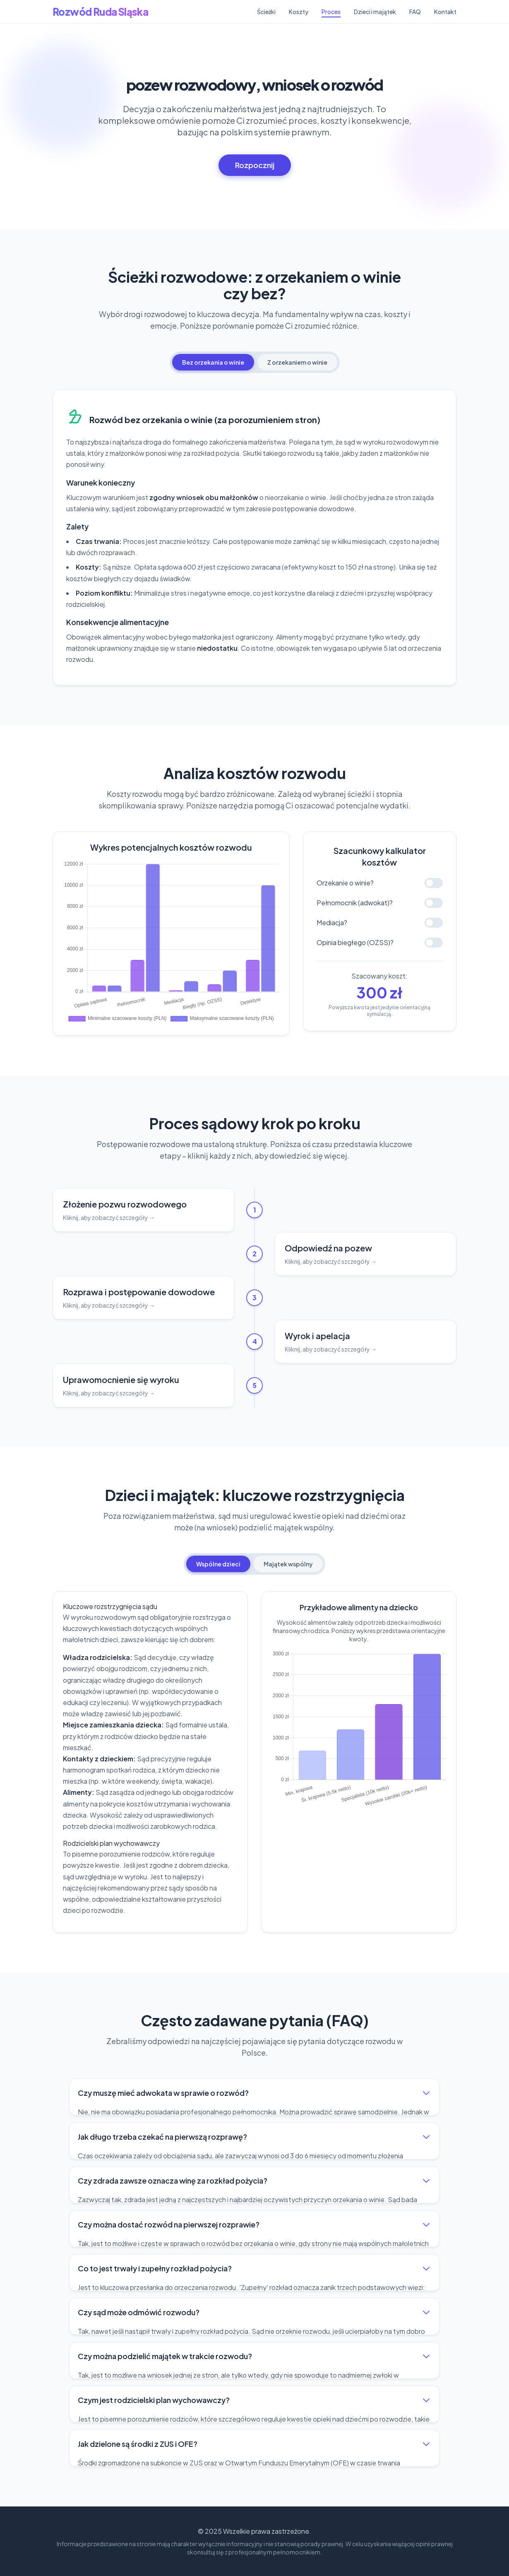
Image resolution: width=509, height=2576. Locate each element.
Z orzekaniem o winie (297, 362)
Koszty (298, 11)
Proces (331, 11)
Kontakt (445, 11)
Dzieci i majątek (375, 11)
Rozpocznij (254, 165)
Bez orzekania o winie (213, 362)
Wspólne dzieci (218, 1564)
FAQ (415, 11)
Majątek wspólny (288, 1564)
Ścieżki (266, 11)
